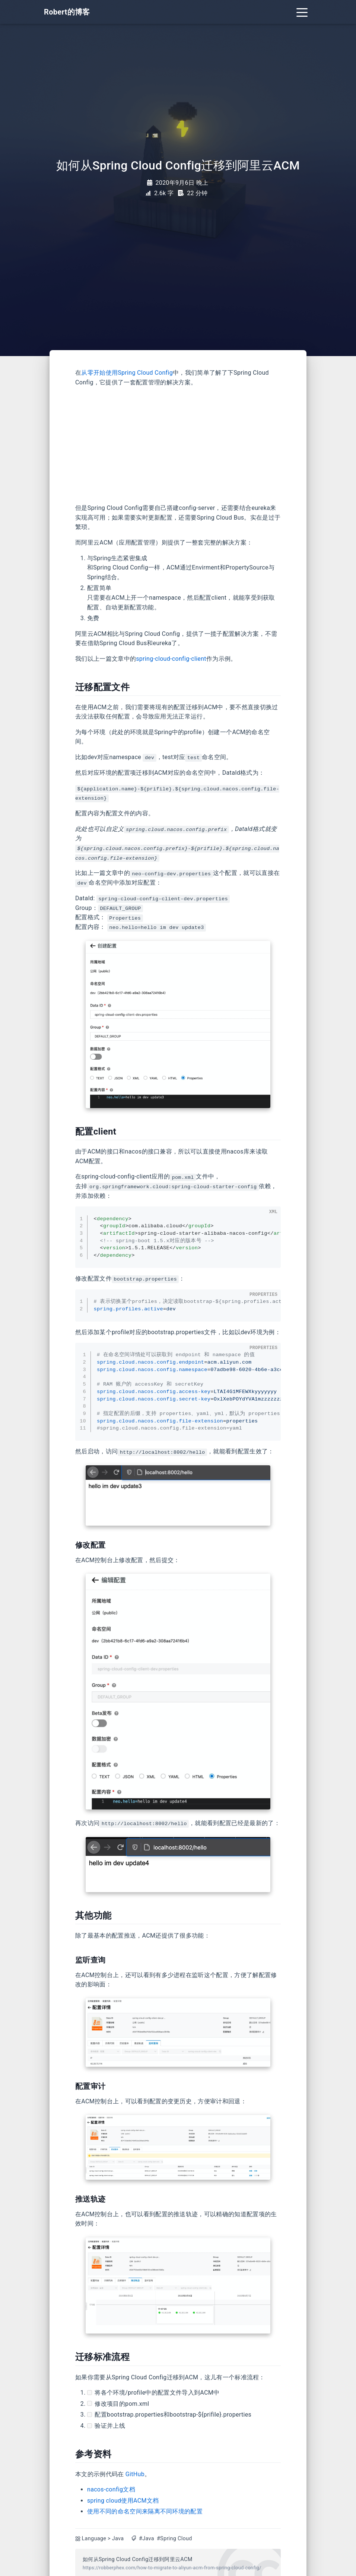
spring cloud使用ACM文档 (123, 2500)
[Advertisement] (178, 445)
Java (118, 2538)
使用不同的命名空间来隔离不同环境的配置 (145, 2511)
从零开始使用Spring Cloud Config (127, 372)
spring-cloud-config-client (171, 658)
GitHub (134, 2474)
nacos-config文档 (111, 2489)
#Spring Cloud (174, 2538)
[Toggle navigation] (302, 12)
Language (94, 2538)
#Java (146, 2538)
